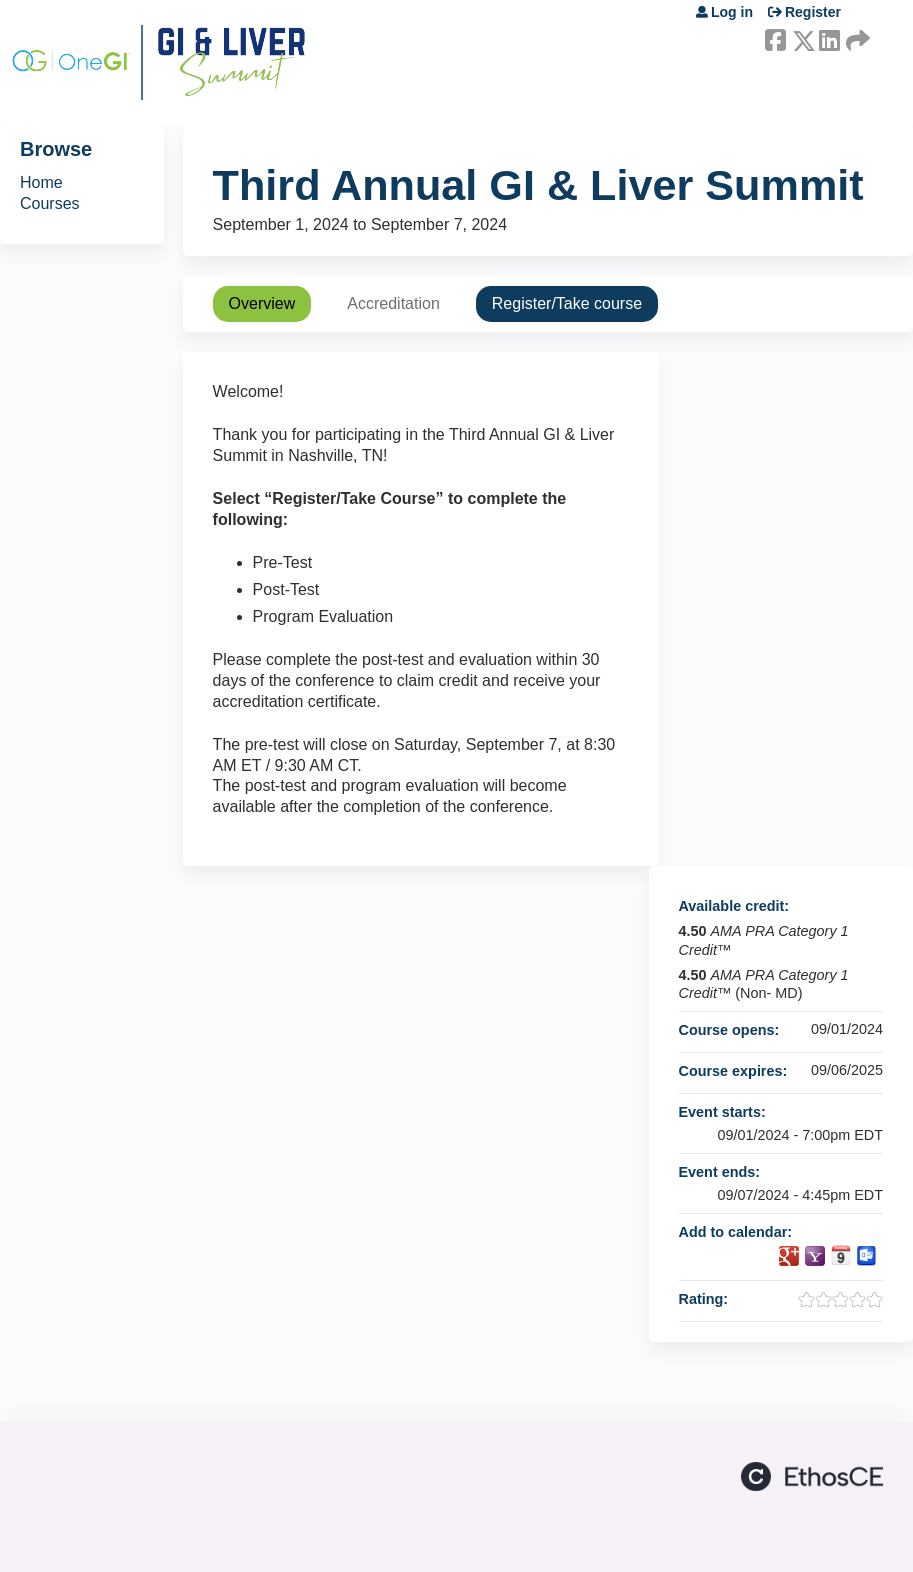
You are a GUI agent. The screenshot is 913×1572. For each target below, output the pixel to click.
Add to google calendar (789, 1256)
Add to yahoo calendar (815, 1256)
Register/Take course (567, 303)
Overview (262, 303)
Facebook (775, 37)
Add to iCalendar (841, 1255)
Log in (732, 12)
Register (813, 12)
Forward (856, 37)
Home (41, 182)
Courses (50, 203)
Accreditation (393, 303)
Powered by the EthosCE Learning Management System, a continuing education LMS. (812, 1476)
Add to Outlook (867, 1256)
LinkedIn (829, 37)
